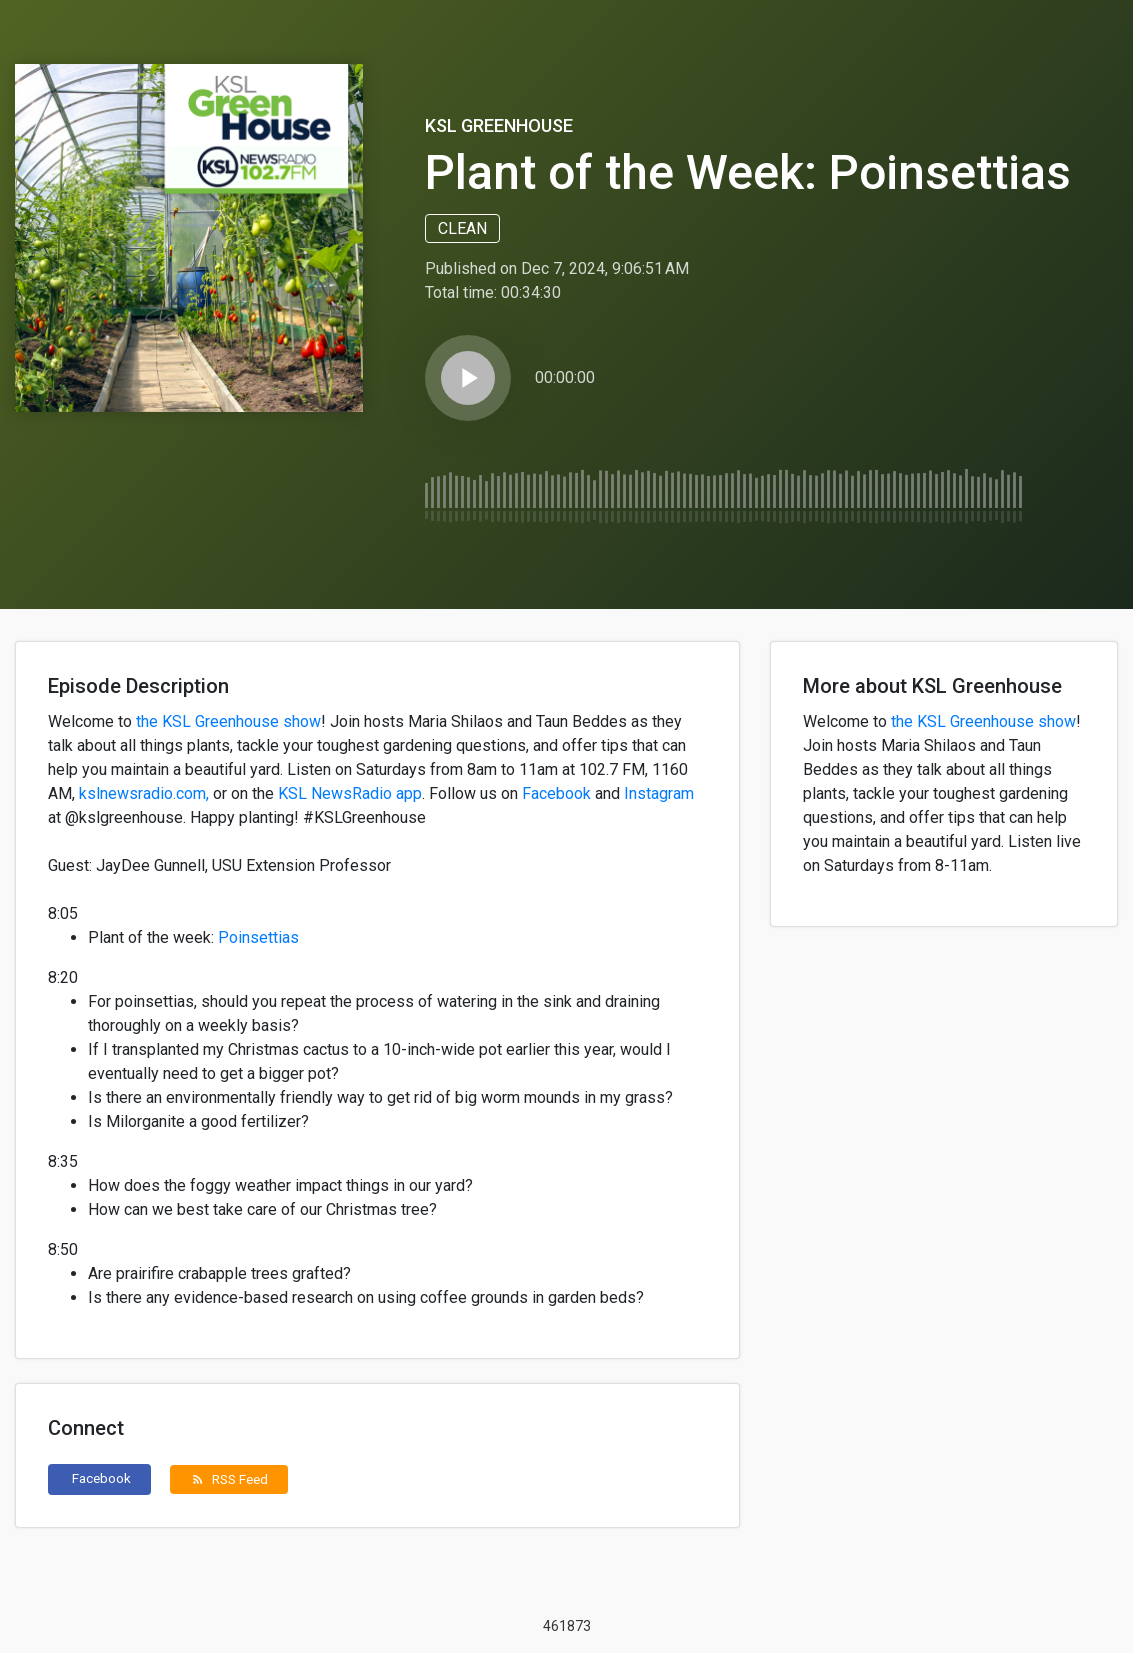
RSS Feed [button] (229, 1479)
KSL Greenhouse (499, 125)
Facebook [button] (101, 1478)
